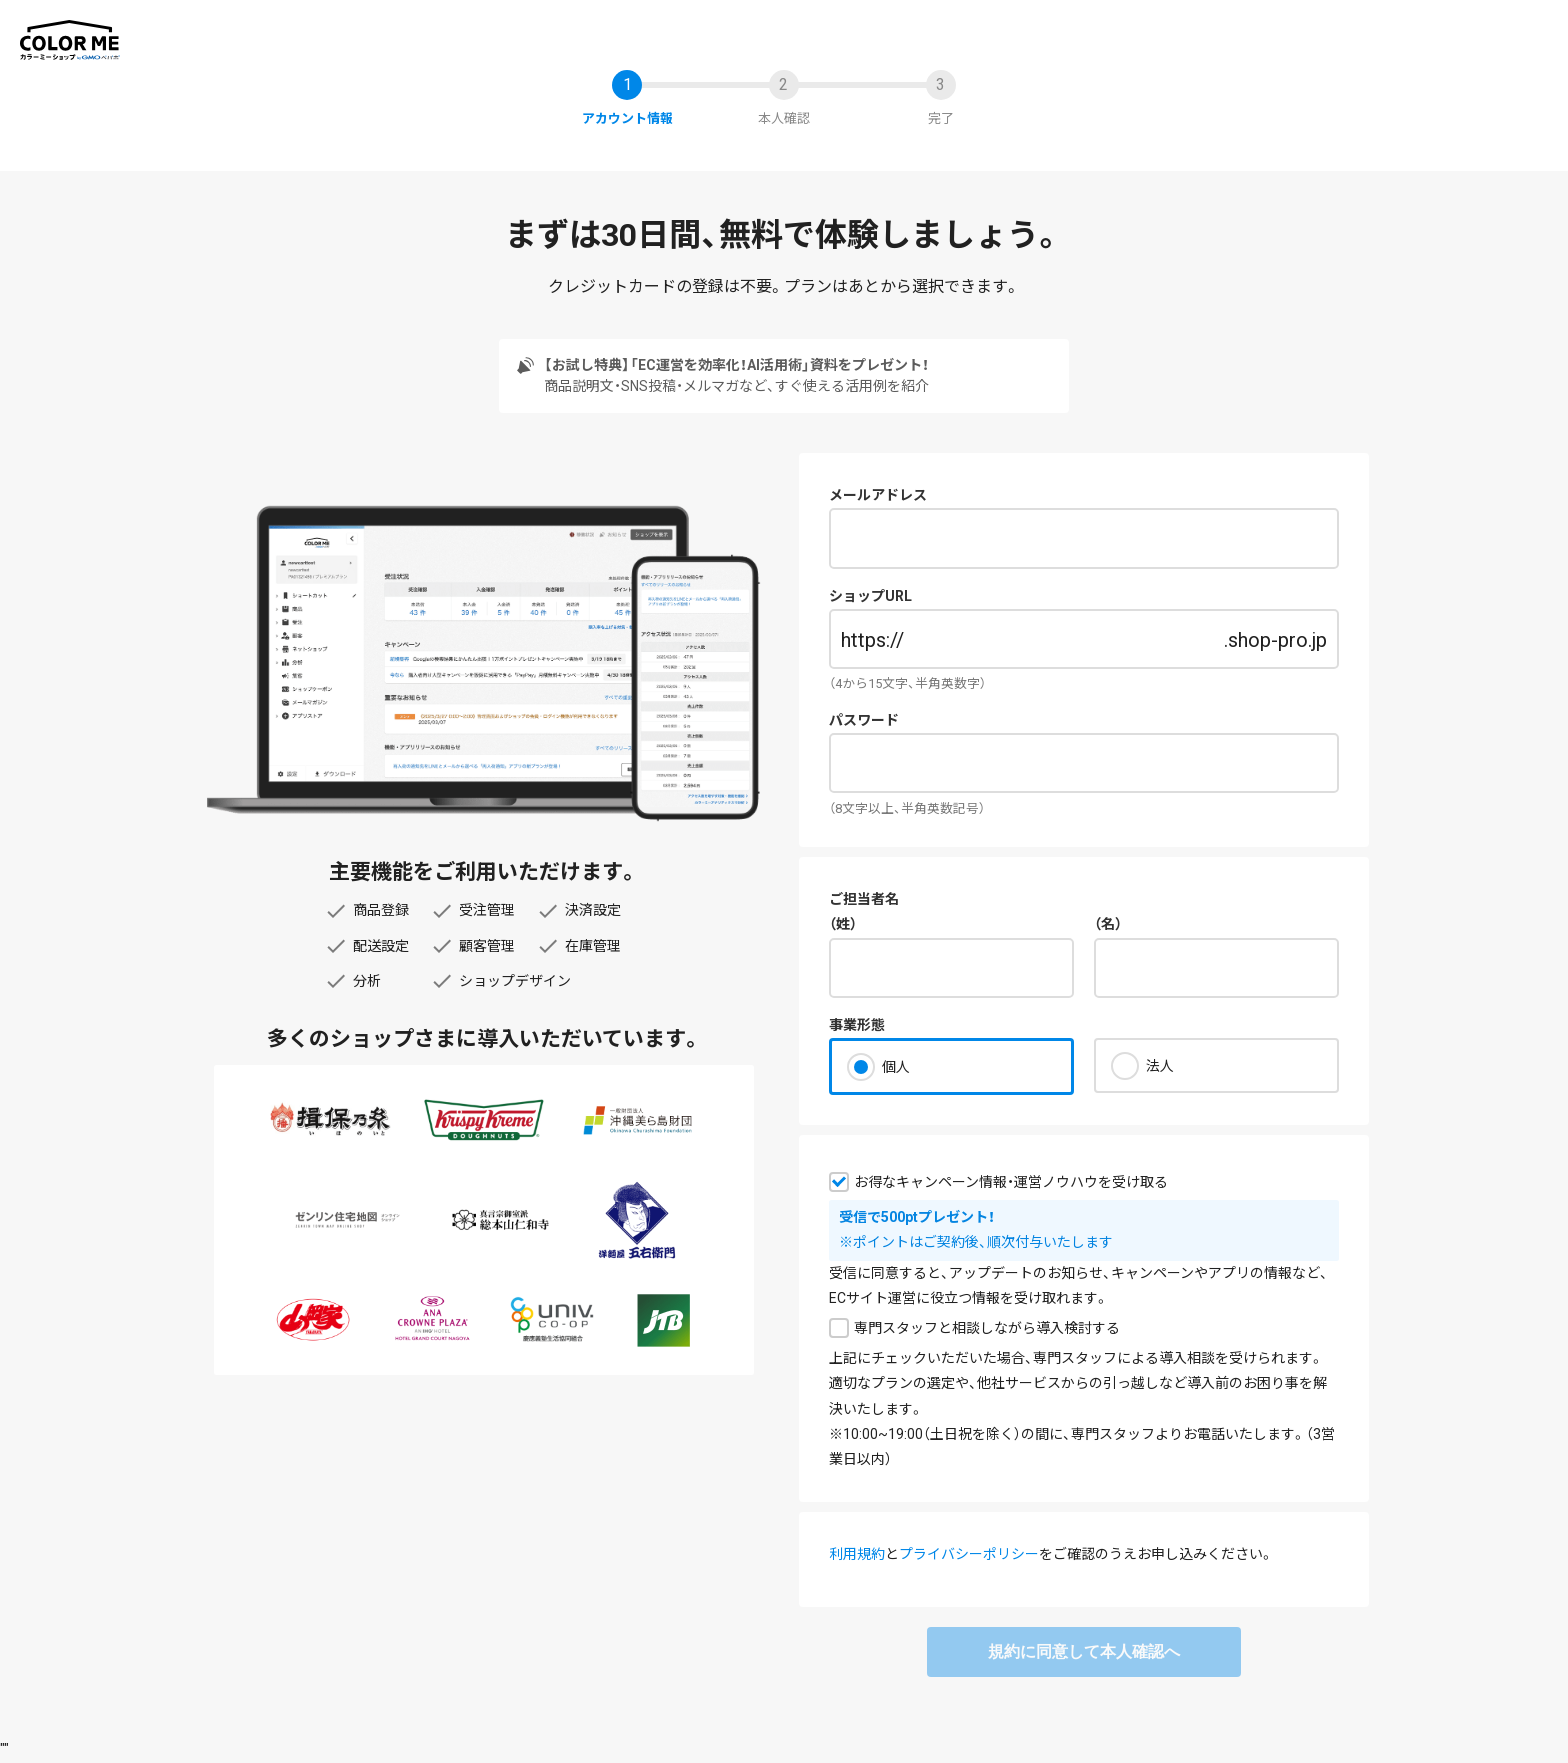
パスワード (864, 720)
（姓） (843, 924)
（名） (1108, 924)
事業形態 (857, 1025)
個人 (896, 1067)
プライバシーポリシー (969, 1554)
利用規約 (857, 1554)
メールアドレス (878, 495)
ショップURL (870, 596)
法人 (1160, 1066)
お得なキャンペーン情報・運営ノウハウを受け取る (1011, 1182)
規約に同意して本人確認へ (1084, 1651)
